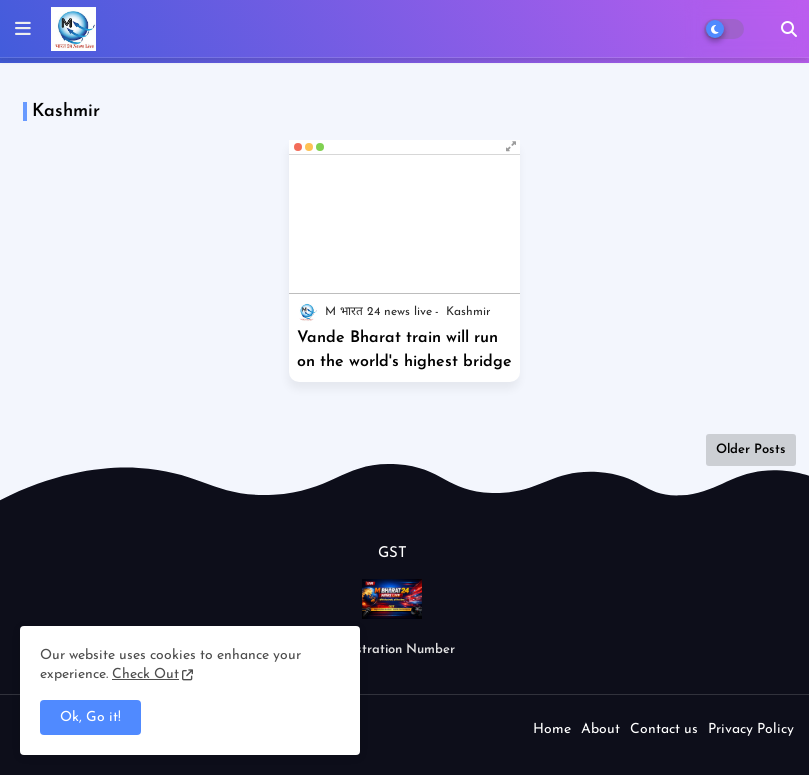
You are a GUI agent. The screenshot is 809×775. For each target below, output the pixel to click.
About (600, 729)
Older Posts (751, 449)
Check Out (145, 674)
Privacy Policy (751, 729)
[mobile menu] (23, 29)
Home (552, 729)
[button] (789, 29)
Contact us (664, 729)
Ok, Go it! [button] (90, 717)
